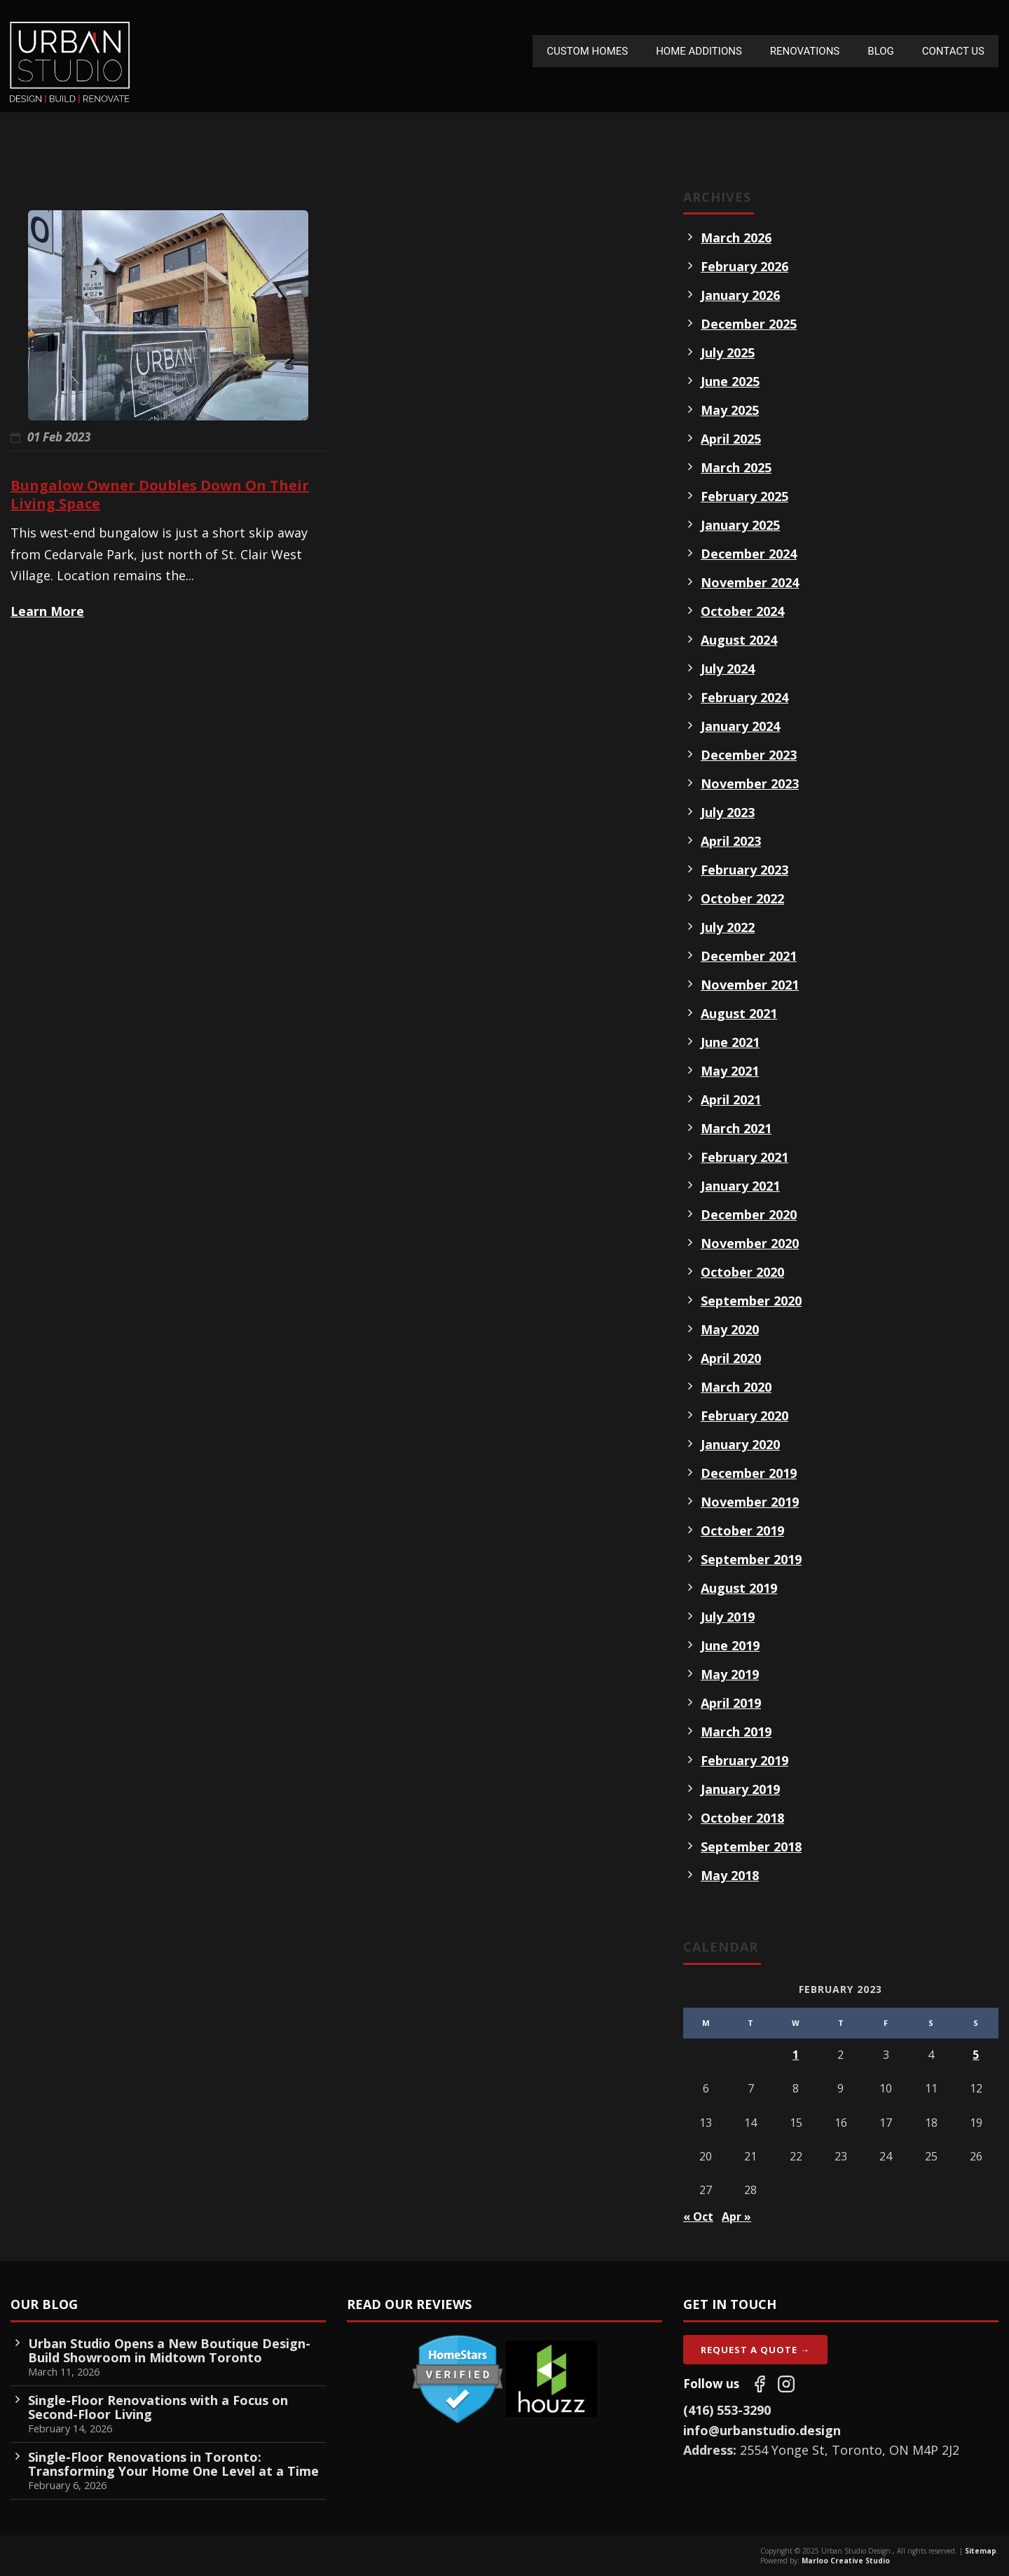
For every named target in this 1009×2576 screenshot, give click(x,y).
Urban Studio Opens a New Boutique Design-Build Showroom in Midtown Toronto (169, 2350)
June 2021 (730, 1042)
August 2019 (739, 1588)
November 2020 (750, 1243)
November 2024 (750, 582)
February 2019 (744, 1760)
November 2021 (750, 984)
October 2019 (742, 1530)
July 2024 (728, 668)
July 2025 (728, 352)
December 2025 (749, 323)
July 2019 (728, 1616)
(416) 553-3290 (727, 2410)
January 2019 (740, 1789)
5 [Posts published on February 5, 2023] (976, 2054)
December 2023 (749, 754)
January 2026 (740, 295)
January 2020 (740, 1444)
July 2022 (728, 927)
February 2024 (744, 697)
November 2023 (750, 783)
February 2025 (744, 496)
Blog (880, 51)
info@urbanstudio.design (762, 2430)
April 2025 (731, 438)
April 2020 (731, 1358)
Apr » (736, 2216)
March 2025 (736, 467)
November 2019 (750, 1501)
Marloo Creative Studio (846, 2560)
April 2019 (731, 1702)
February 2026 (744, 266)
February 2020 (744, 1415)
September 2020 (751, 1300)
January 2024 (740, 726)
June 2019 (730, 1645)
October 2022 (742, 898)
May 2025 (730, 410)
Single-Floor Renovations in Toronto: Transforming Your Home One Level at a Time (173, 2463)
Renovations (804, 51)
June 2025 (730, 381)
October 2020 (742, 1271)
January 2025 (740, 524)
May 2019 (730, 1674)
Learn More (47, 611)
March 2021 (736, 1128)
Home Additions (699, 51)
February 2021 (744, 1157)
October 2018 (742, 1817)
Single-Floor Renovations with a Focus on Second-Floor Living (158, 2407)
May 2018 (730, 1875)
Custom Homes (587, 51)
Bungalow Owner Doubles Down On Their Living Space (160, 494)
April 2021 (731, 1099)
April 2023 (731, 841)
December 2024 (749, 553)
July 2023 (728, 812)
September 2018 (751, 1846)
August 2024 (739, 639)
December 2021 (749, 955)
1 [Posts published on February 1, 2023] (795, 2054)
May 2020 (730, 1329)
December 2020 (749, 1214)
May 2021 (730, 1070)
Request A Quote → (755, 2349)
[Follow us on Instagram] (786, 2384)
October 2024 (742, 611)
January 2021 (740, 1185)
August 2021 (739, 1013)
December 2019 (749, 1473)
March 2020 (736, 1386)
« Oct (698, 2216)
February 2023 (744, 869)
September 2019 (751, 1559)
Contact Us (953, 51)
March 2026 (736, 237)
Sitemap (980, 2551)
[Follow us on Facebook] (759, 2384)
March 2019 (736, 1731)
